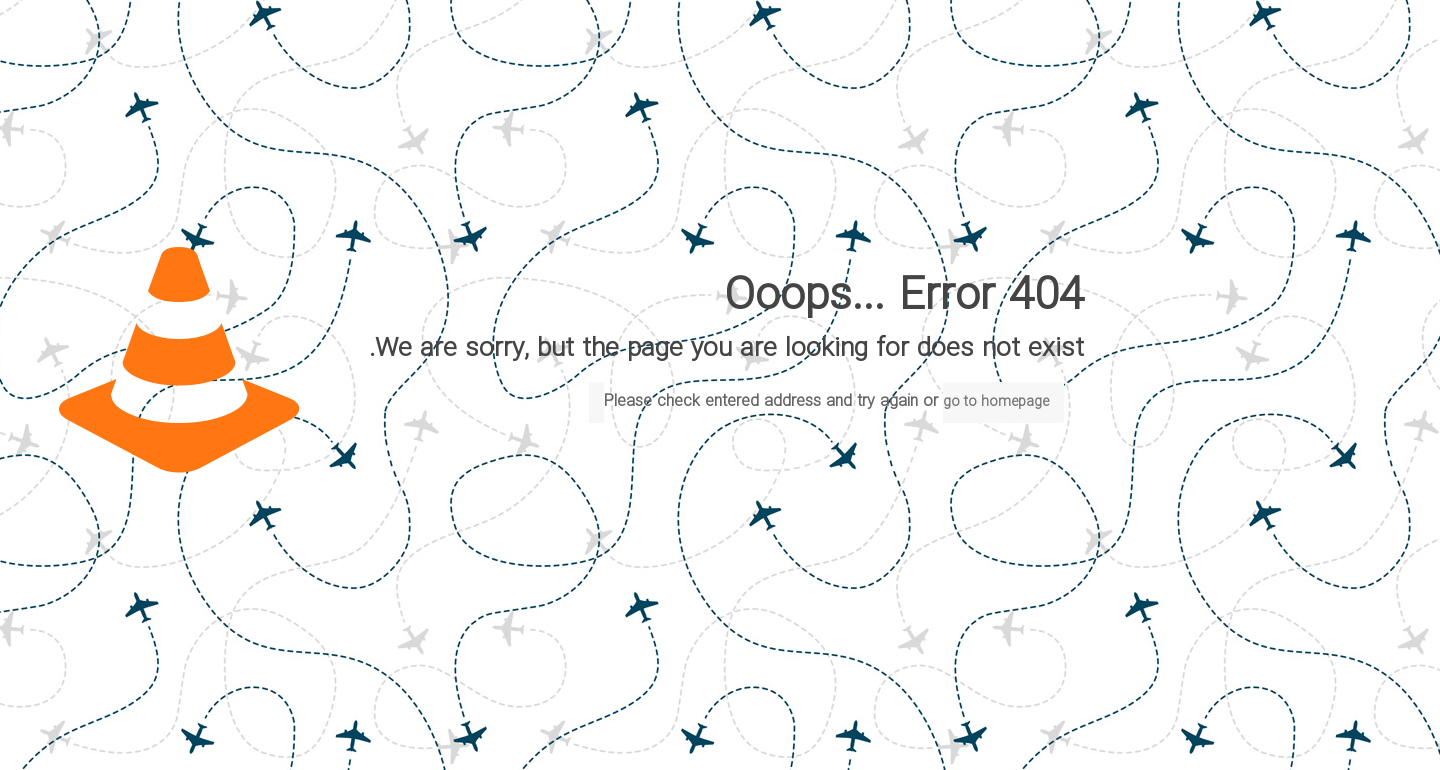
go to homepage (996, 402)
